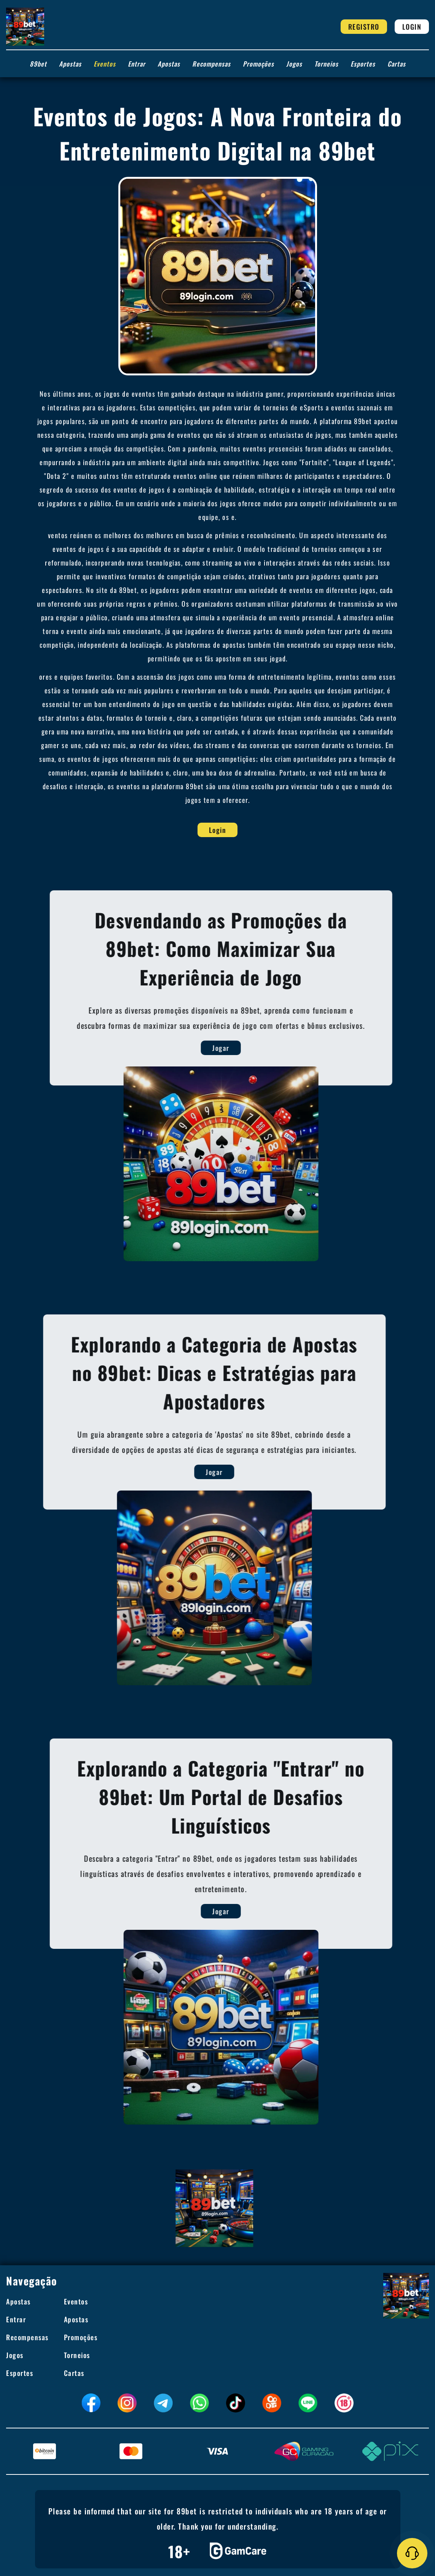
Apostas (70, 63)
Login (412, 27)
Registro (363, 27)
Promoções (258, 63)
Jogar (251, 1048)
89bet (38, 63)
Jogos (294, 63)
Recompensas (211, 63)
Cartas (396, 63)
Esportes (363, 63)
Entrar (136, 63)
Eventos (105, 63)
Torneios (326, 63)
